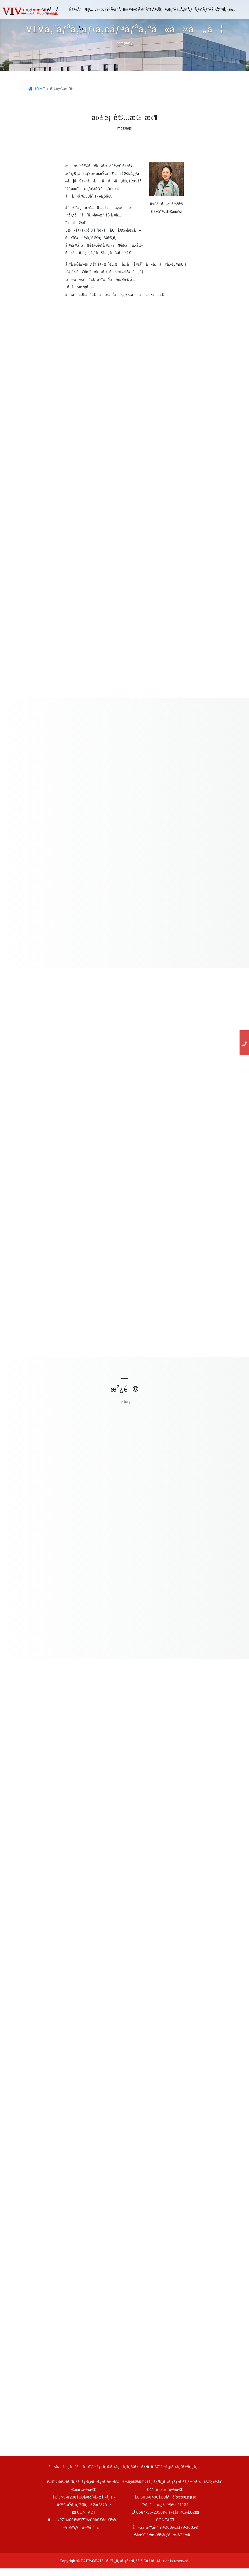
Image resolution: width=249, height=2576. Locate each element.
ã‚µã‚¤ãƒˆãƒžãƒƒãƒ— (183, 2467)
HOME (36, 89)
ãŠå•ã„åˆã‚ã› (69, 2467)
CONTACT (83, 2512)
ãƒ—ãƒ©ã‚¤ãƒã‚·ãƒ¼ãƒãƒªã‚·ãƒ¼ (127, 2467)
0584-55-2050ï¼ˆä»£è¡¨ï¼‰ (160, 2512)
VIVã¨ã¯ (52, 9)
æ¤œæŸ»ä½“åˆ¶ (109, 9)
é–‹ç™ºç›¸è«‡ (223, 9)
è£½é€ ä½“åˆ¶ (138, 9)
